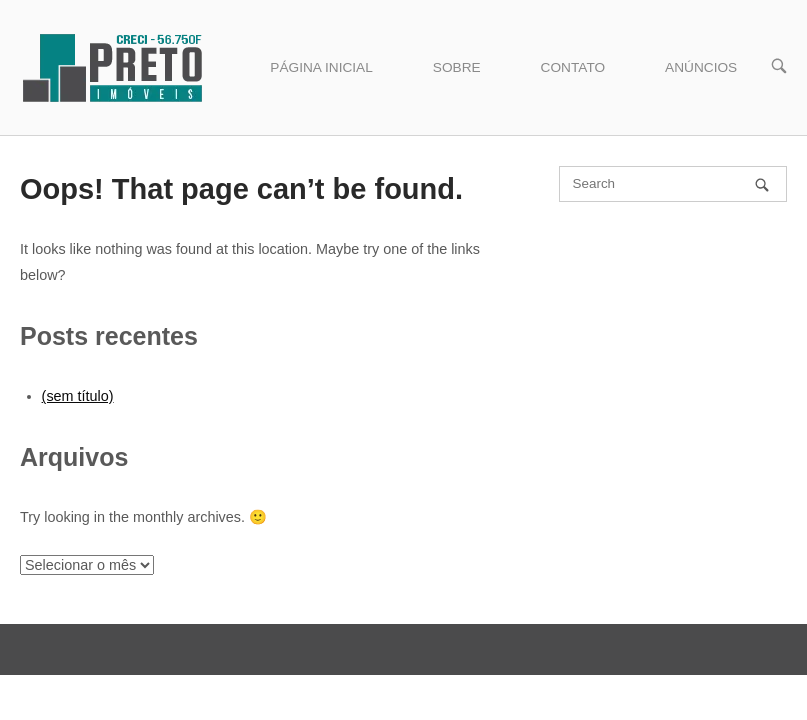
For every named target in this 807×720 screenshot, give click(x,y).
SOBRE (457, 67)
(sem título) (78, 396)
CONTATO (573, 67)
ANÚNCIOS (701, 67)
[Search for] (673, 184)
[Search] (762, 184)
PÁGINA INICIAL (321, 67)
